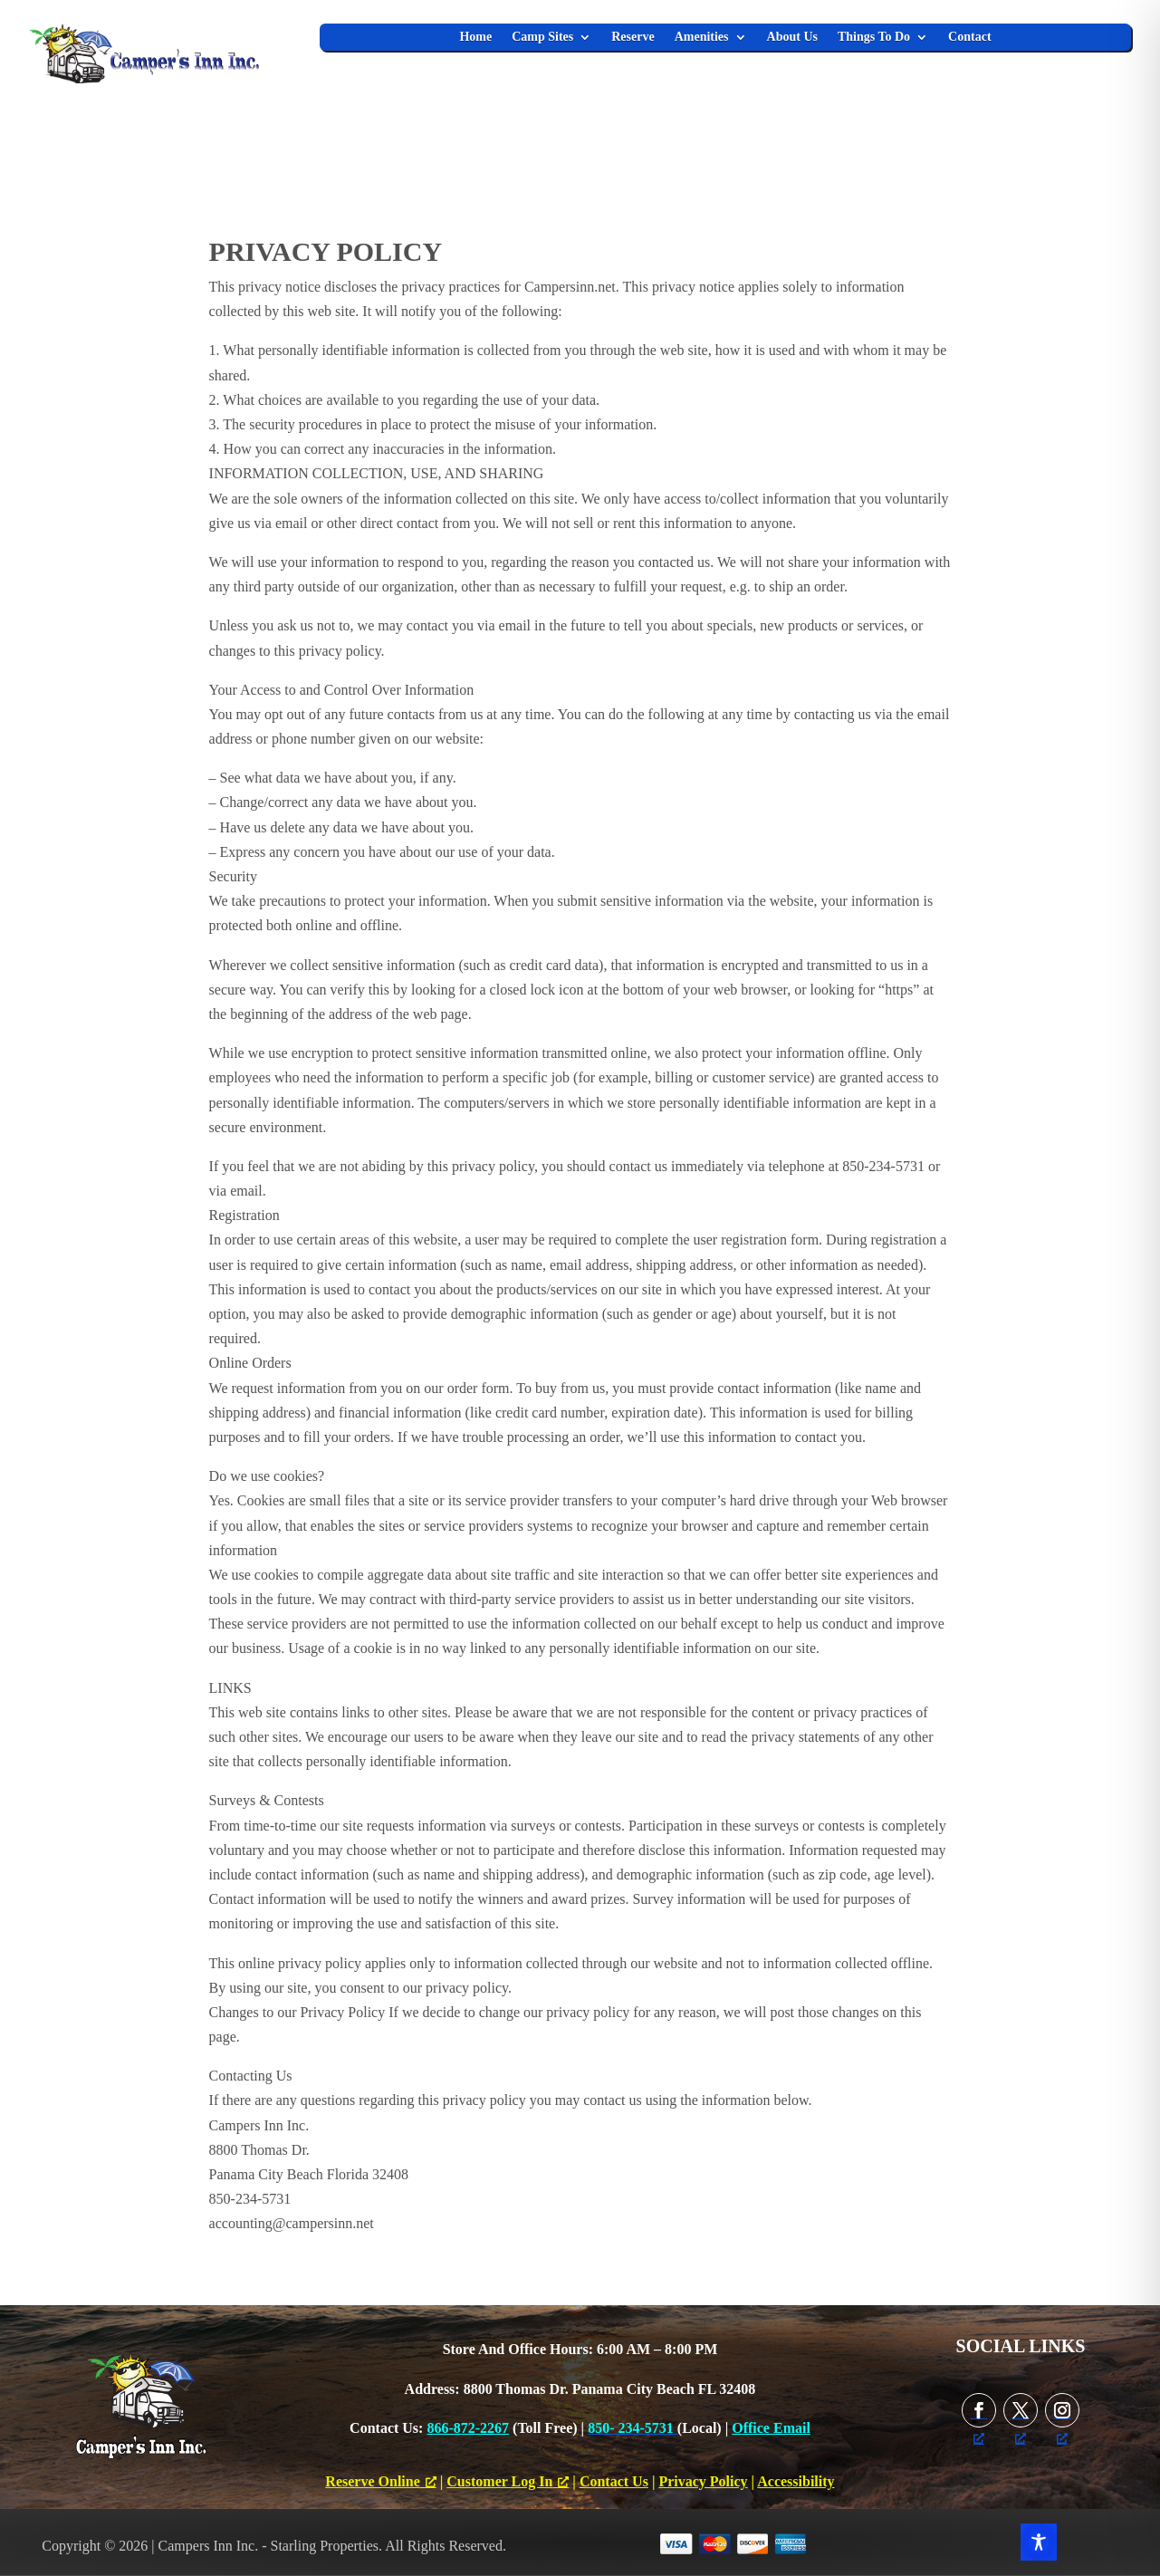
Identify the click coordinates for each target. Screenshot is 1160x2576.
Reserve (632, 37)
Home (475, 37)
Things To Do (874, 37)
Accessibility (795, 2481)
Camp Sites (542, 37)
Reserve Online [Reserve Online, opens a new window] (380, 2481)
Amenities (702, 37)
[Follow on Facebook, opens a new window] (979, 2410)
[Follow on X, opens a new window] (1020, 2410)
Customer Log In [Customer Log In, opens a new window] (507, 2481)
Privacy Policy (702, 2481)
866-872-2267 (468, 2428)
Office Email (771, 2428)
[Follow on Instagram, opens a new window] (1062, 2410)
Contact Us (614, 2481)
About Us (792, 37)
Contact (969, 37)
